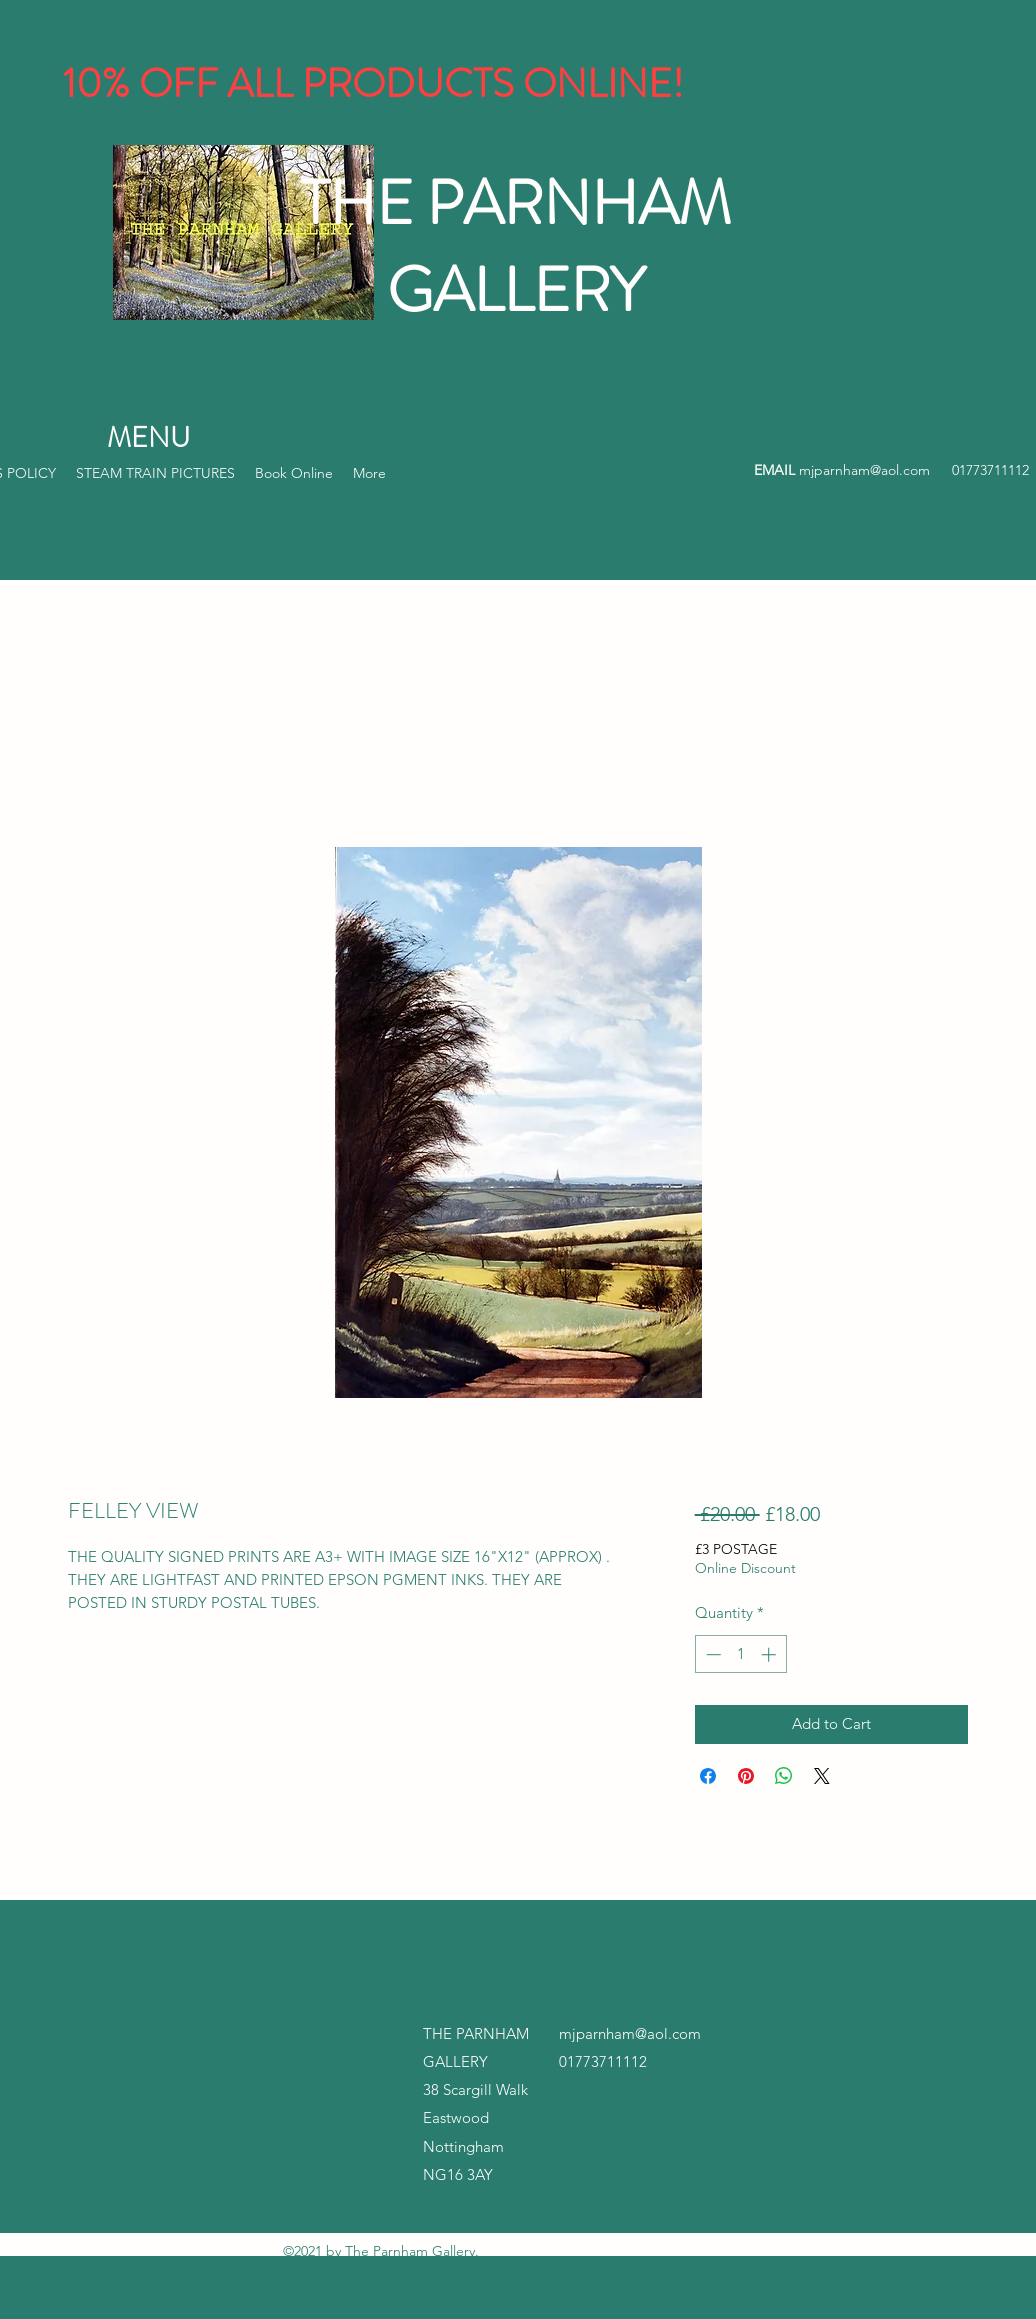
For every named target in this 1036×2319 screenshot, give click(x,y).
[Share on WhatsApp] (784, 1776)
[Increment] (770, 1654)
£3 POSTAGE (736, 1549)
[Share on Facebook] (708, 1776)
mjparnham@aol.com (864, 470)
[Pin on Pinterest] (746, 1776)
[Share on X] (822, 1776)
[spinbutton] (740, 1654)
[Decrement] (711, 1654)
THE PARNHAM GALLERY (515, 247)
